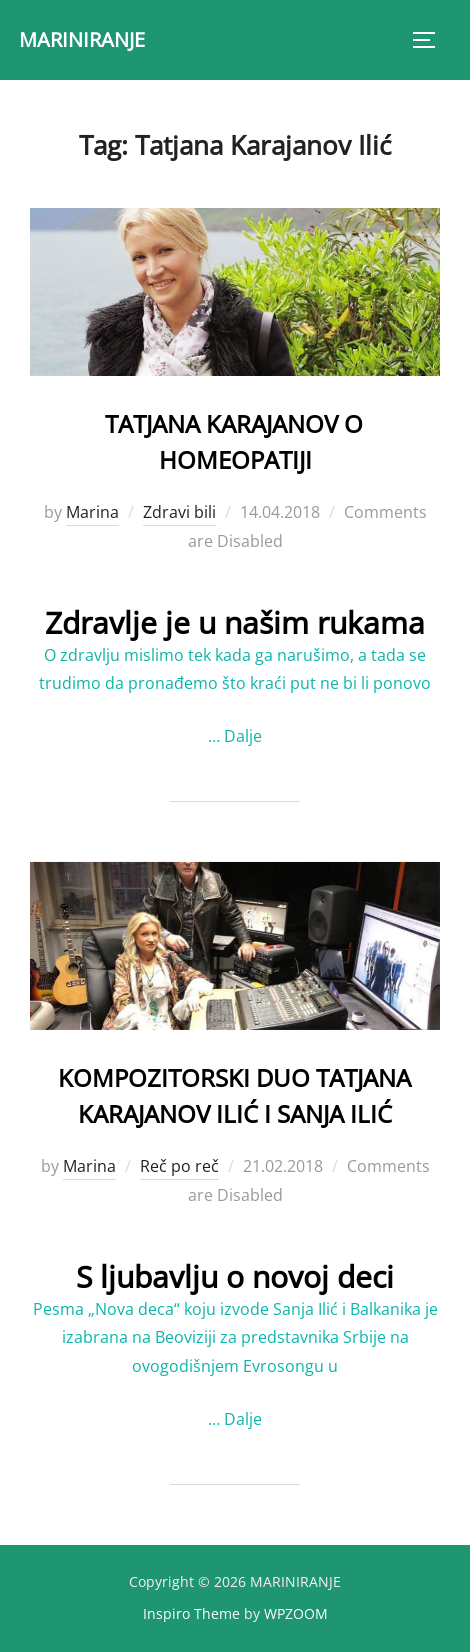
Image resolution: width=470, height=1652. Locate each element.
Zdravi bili (179, 512)
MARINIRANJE (82, 39)
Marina (92, 512)
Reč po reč (179, 1166)
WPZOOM (296, 1613)
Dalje (243, 736)
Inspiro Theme (191, 1613)
